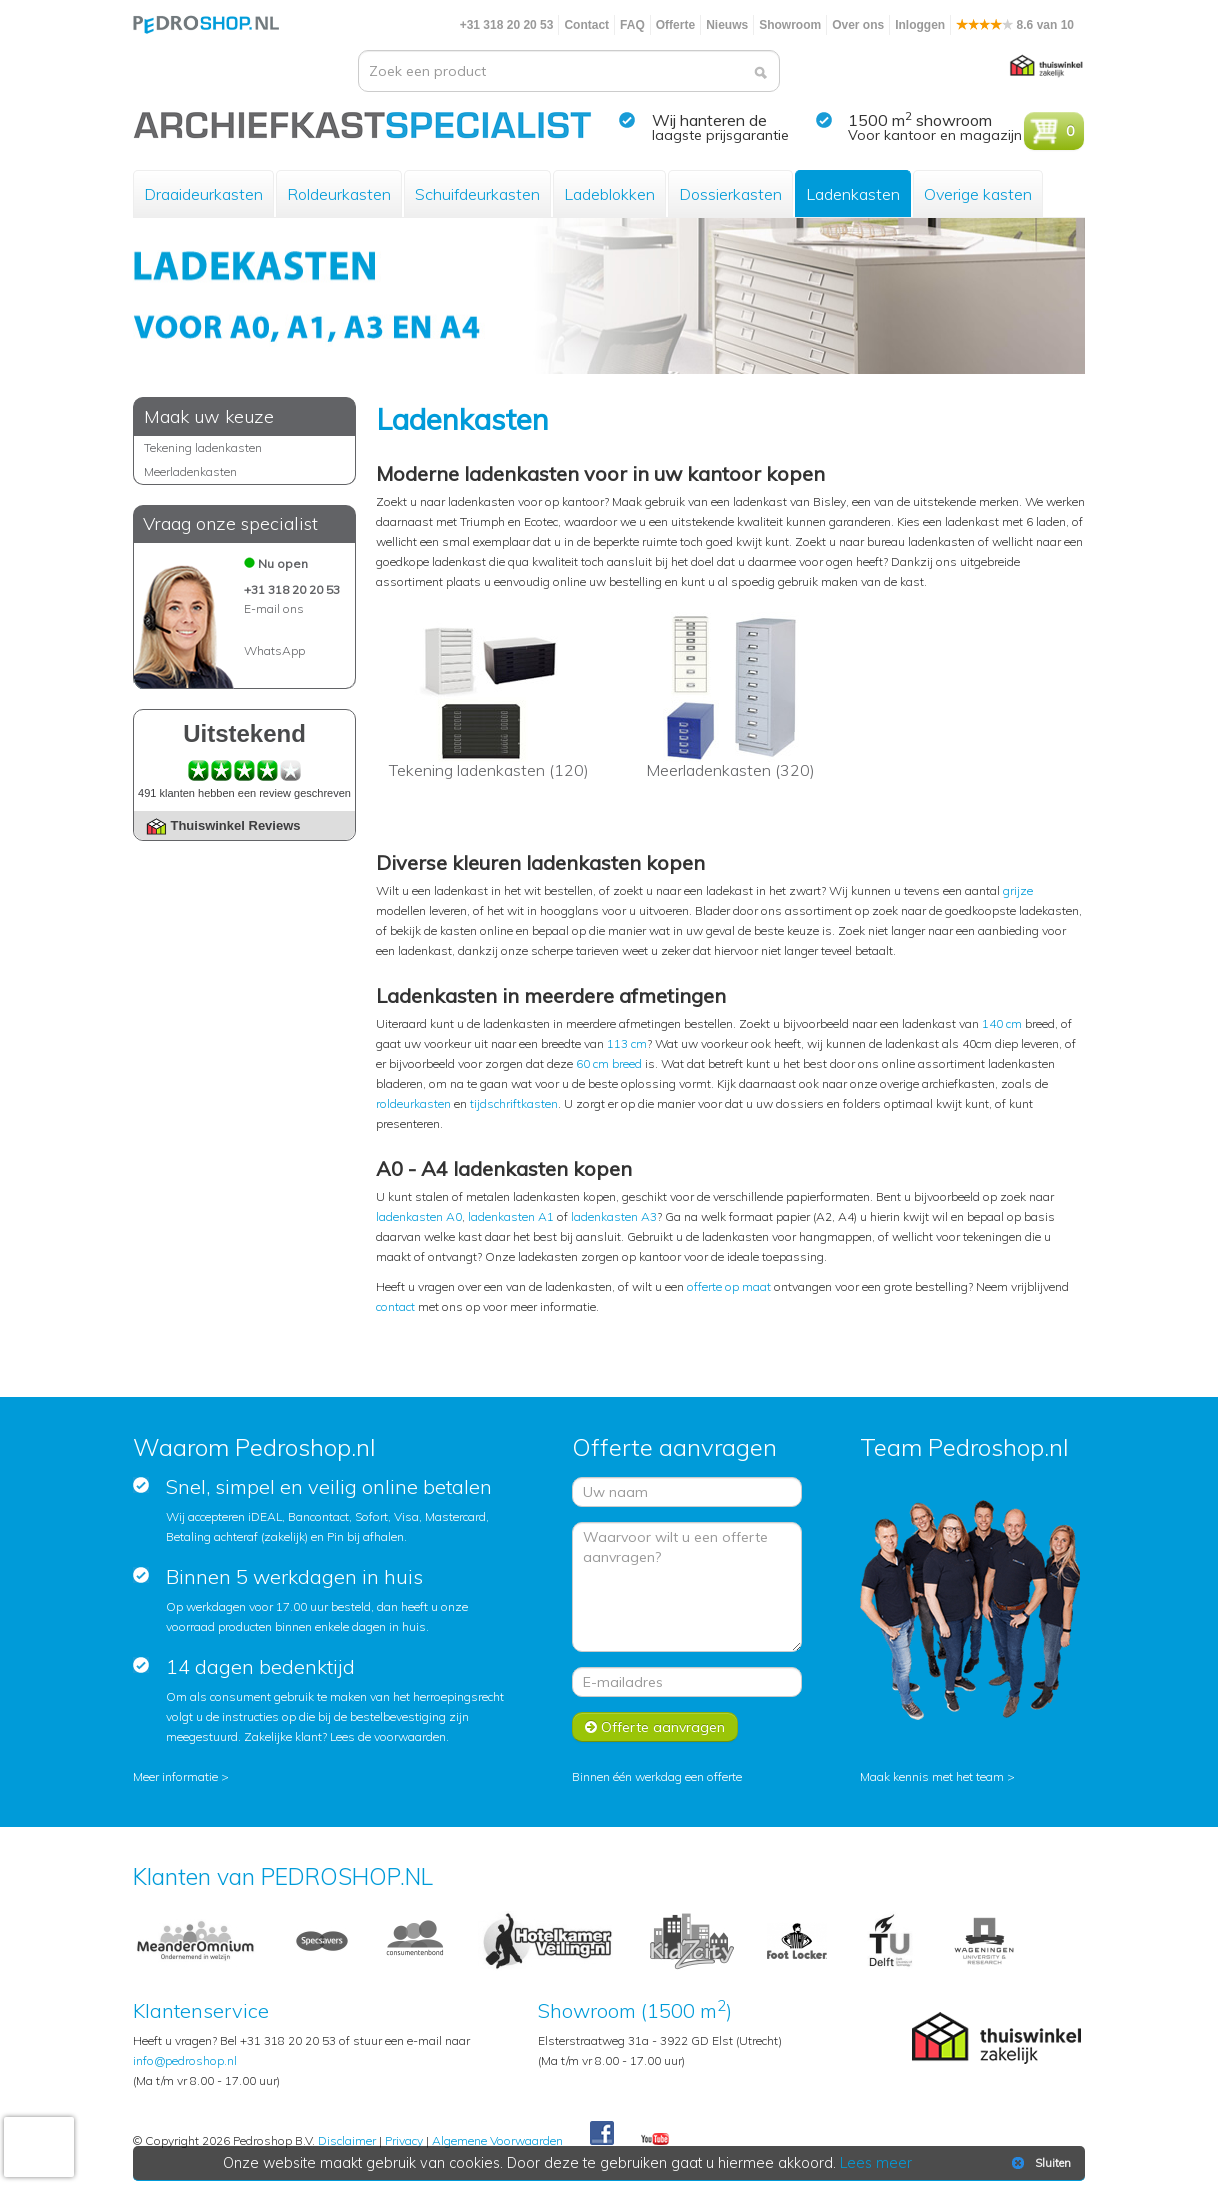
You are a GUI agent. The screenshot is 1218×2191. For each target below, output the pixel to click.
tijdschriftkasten (514, 1103)
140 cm (1002, 1023)
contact (395, 1306)
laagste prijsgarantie (720, 135)
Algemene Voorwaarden (497, 2140)
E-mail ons (274, 608)
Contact (586, 25)
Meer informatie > (181, 1776)
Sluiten (1039, 2163)
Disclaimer (347, 2140)
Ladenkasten (853, 194)
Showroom (790, 25)
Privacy (404, 2140)
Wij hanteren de (709, 120)
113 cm (627, 1043)
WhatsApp (274, 650)
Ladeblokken (609, 194)
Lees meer (876, 2163)
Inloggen (920, 25)
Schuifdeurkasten (477, 194)
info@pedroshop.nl (185, 2060)
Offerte (675, 25)
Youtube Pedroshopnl (655, 2140)
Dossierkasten (730, 194)
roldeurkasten (413, 1103)
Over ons (858, 25)
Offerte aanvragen (655, 1727)
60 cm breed (609, 1063)
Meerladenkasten (190, 471)
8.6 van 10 (1015, 25)
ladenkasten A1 (511, 1216)
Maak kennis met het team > (937, 1776)
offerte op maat (729, 1286)
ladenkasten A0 (419, 1216)
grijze (1018, 890)
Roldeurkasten (339, 194)
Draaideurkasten (203, 194)
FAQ (632, 25)
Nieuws (727, 25)
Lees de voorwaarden (388, 1736)
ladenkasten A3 (614, 1216)
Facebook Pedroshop (602, 2134)
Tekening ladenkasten (203, 447)
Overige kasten (978, 194)
